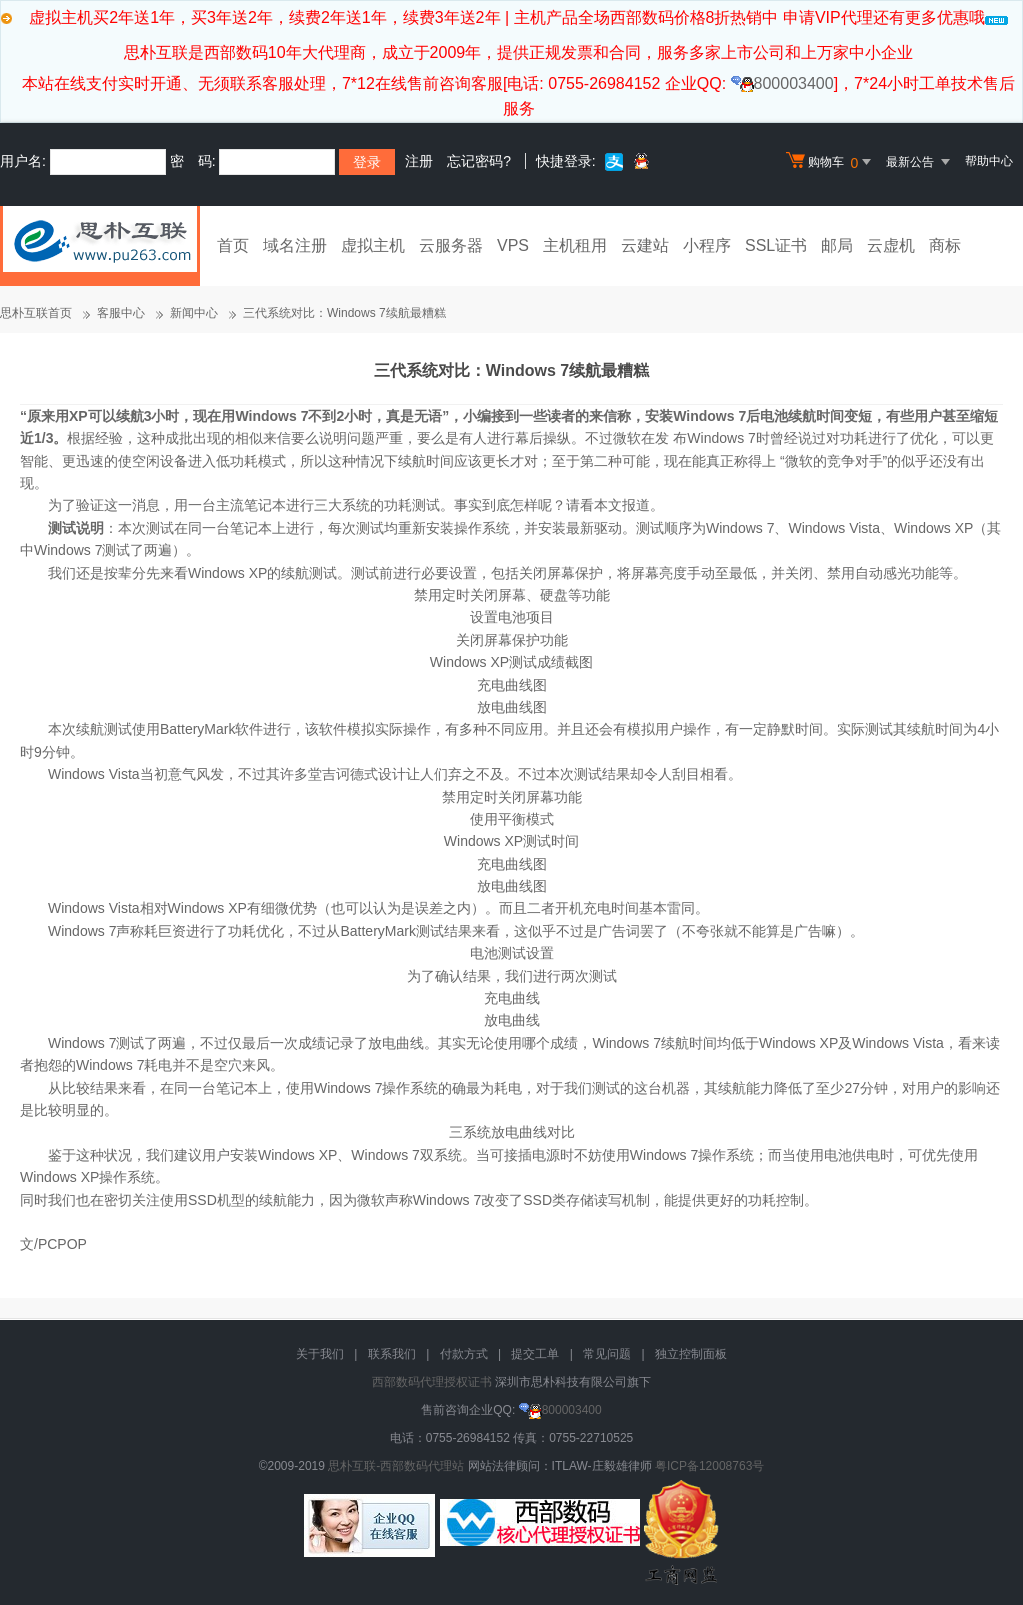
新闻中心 (194, 313)
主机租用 (575, 245)
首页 (233, 245)
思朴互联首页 (36, 313)
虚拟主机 (373, 245)
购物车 (831, 162)
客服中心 (121, 313)
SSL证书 (776, 245)
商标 (945, 245)
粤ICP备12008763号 (709, 1466)
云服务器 (451, 245)
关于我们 (320, 1354)
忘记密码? (479, 161)
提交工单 (535, 1354)
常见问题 (607, 1354)
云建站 (645, 245)
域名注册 (295, 245)
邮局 (837, 245)
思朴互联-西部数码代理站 (396, 1466)
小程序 (707, 245)
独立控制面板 (691, 1354)
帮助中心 (989, 161)
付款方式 (464, 1354)
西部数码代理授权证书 (432, 1382)
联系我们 (392, 1354)
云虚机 (891, 245)
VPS (513, 245)
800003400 (782, 83)
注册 (419, 161)
